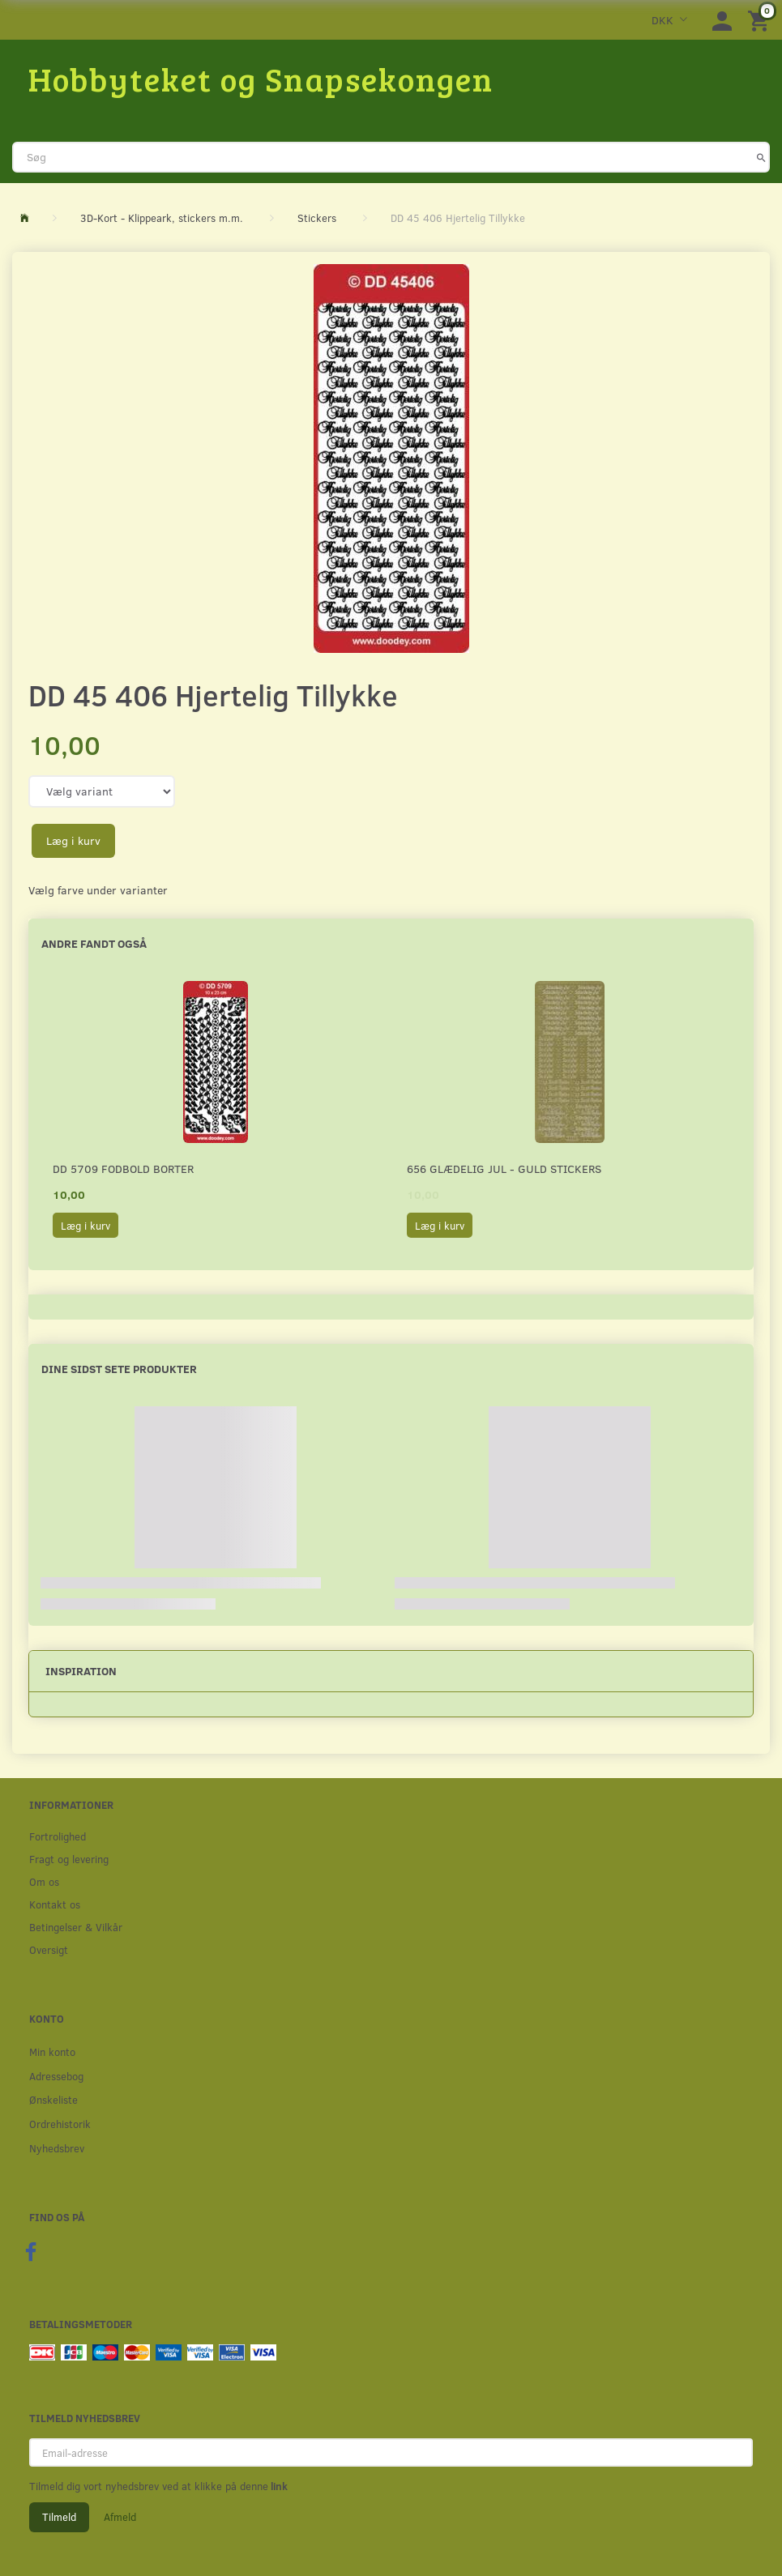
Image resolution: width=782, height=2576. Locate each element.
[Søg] (761, 157)
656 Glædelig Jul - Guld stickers (504, 1168)
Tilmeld (59, 2517)
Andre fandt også (94, 943)
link (278, 2486)
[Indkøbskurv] (761, 20)
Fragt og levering (69, 1859)
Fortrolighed (57, 1836)
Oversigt (48, 1949)
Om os (44, 1881)
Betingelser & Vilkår (75, 1927)
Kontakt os (54, 1904)
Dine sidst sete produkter (119, 1368)
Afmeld (120, 2517)
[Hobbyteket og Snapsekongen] (261, 78)
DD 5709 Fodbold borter (123, 1168)
